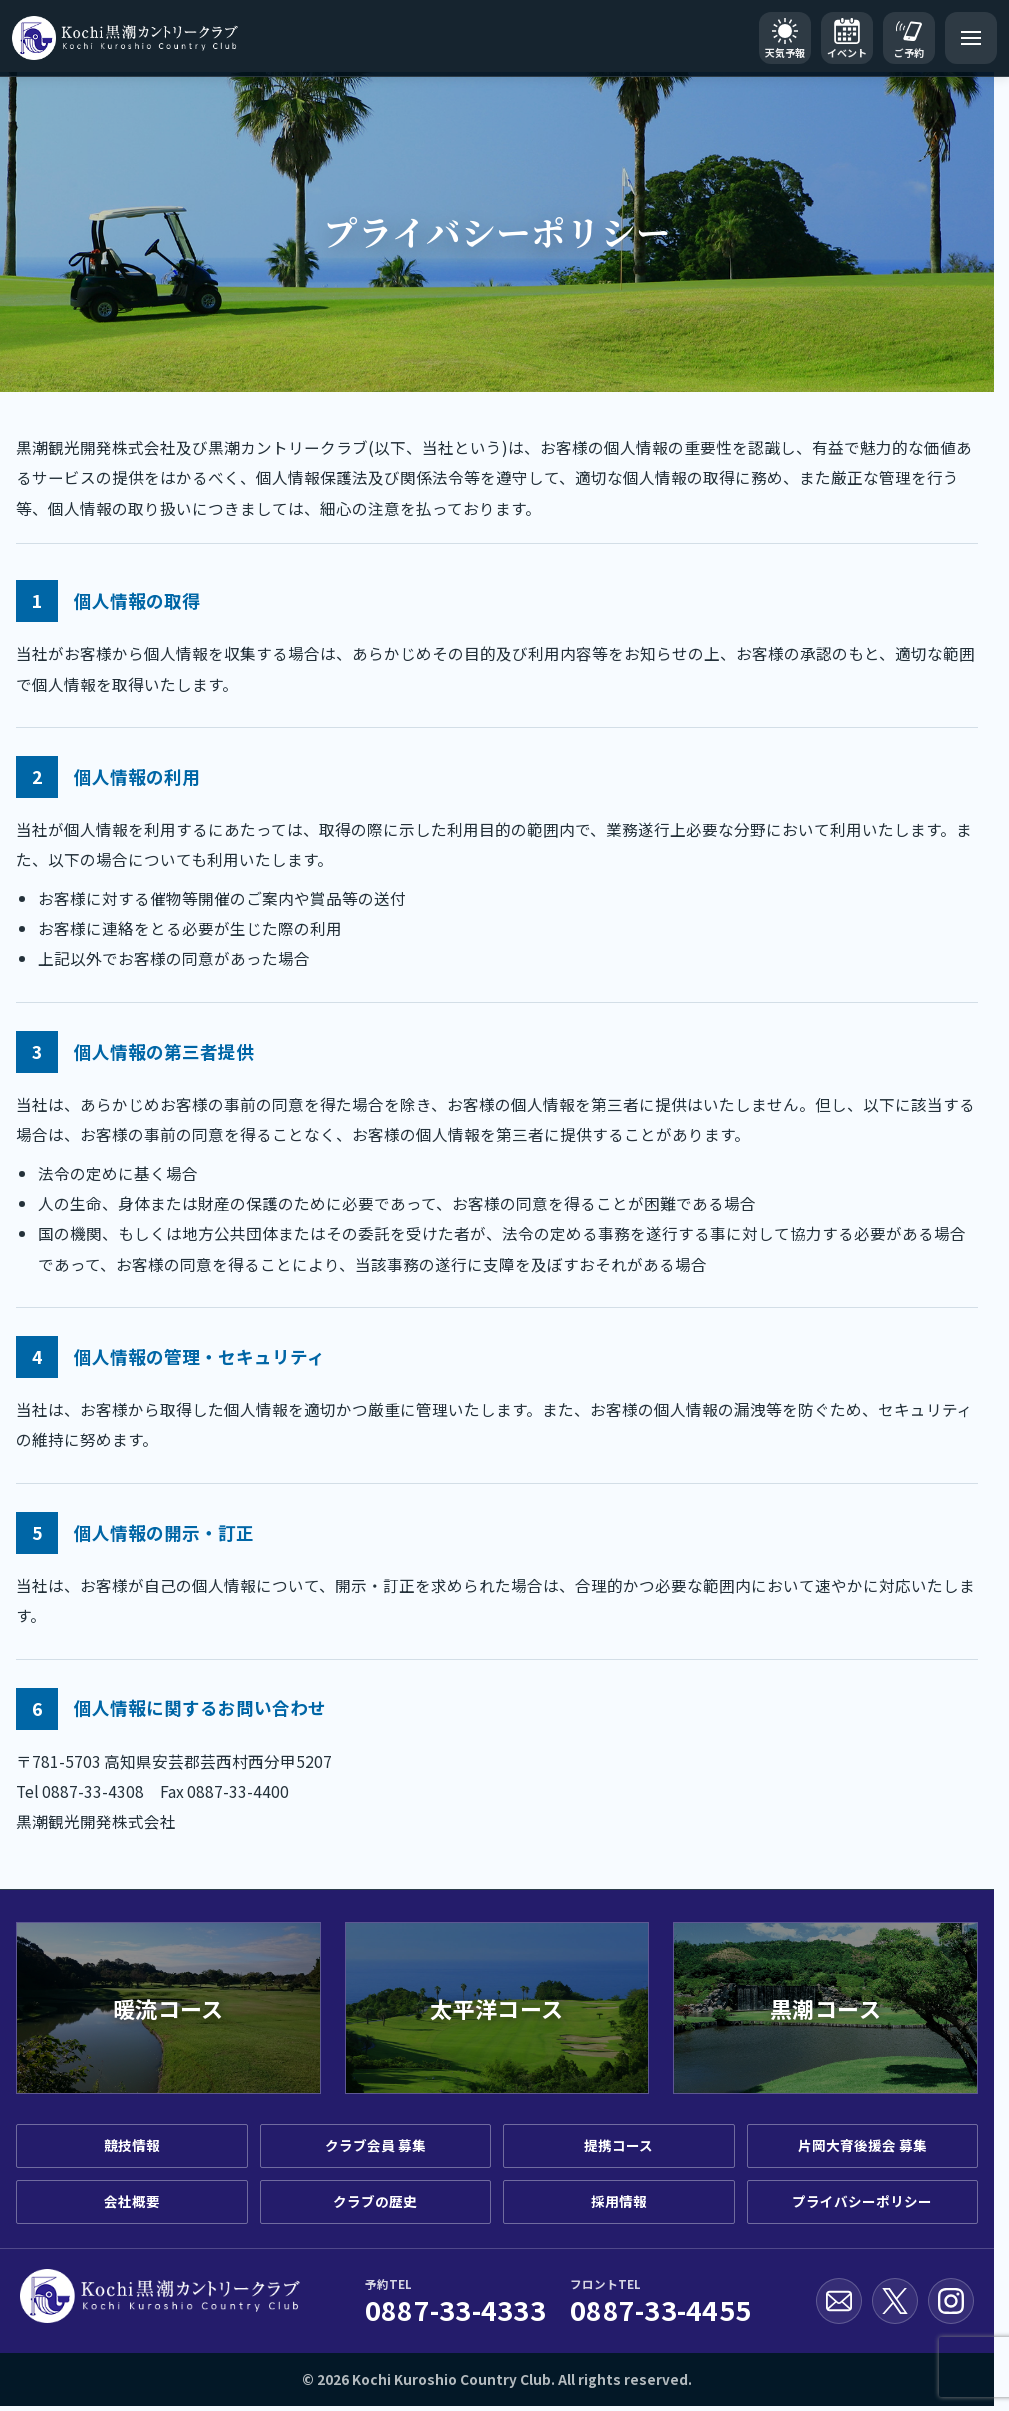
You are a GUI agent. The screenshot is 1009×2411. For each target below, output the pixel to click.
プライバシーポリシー (862, 2201)
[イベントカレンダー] (847, 38)
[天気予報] (785, 38)
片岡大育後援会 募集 (862, 2145)
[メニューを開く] (971, 38)
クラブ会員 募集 (375, 2145)
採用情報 (619, 2201)
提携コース (618, 2145)
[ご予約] (909, 38)
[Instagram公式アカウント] (951, 2301)
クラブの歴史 (375, 2201)
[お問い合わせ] (839, 2301)
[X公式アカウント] (895, 2301)
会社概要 (132, 2201)
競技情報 (132, 2145)
